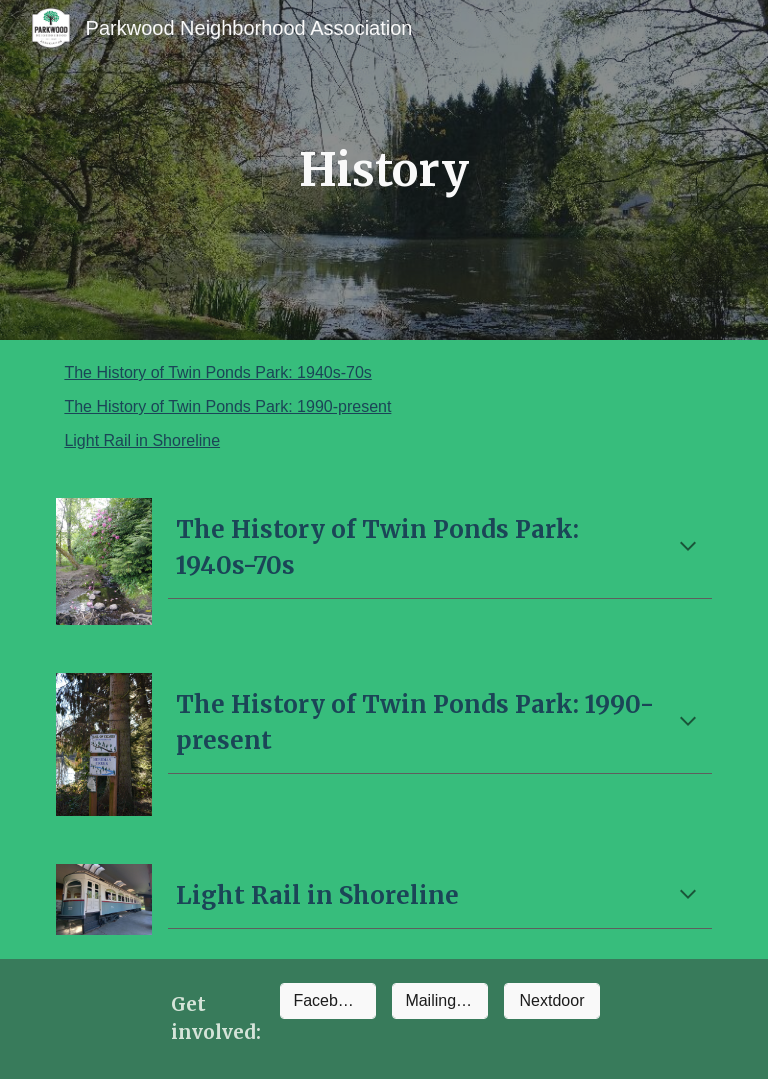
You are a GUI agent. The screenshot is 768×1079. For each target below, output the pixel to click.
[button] (688, 548)
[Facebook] (327, 1001)
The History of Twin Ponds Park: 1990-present (227, 406)
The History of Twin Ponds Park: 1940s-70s (217, 372)
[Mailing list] (439, 1001)
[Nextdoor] (551, 1001)
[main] (383, 170)
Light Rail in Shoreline (142, 440)
